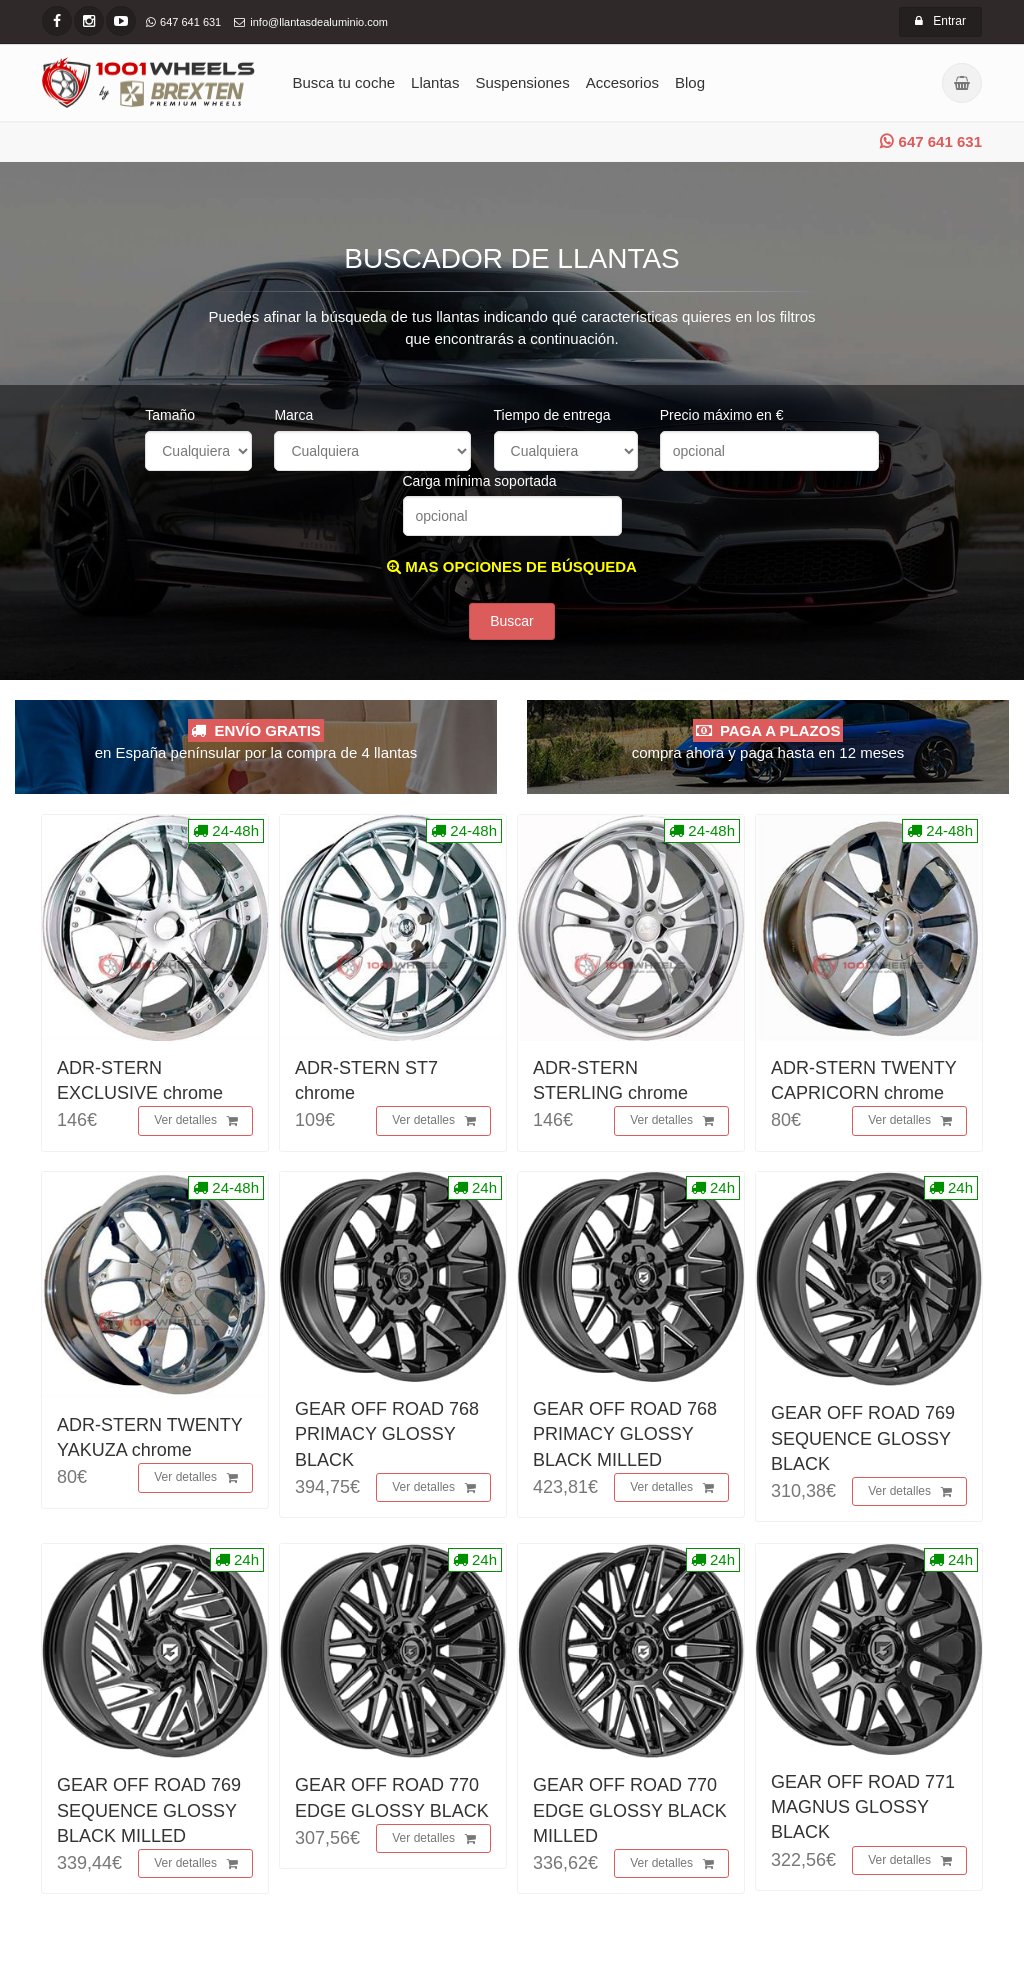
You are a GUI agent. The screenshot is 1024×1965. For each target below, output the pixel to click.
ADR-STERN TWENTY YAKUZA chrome (149, 1437)
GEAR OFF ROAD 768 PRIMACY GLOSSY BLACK (387, 1434)
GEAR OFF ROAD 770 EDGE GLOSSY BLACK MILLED (630, 1810)
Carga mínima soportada (480, 481)
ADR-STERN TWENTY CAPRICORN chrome (863, 1080)
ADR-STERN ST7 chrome (366, 1080)
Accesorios (622, 82)
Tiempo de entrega (552, 415)
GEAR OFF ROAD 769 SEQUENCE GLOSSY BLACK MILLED (149, 1810)
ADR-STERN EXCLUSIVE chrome (140, 1080)
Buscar (512, 621)
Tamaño (170, 415)
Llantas (435, 82)
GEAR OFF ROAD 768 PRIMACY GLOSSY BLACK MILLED (625, 1434)
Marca (293, 415)
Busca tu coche (344, 82)
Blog (690, 82)
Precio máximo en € (722, 415)
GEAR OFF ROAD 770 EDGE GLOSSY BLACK (392, 1797)
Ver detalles (196, 1121)
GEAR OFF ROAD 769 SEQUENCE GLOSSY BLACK (863, 1438)
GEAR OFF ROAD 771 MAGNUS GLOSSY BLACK (863, 1807)
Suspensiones (522, 82)
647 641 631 (931, 141)
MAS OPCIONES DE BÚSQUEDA (512, 566)
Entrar (940, 21)
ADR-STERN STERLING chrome (610, 1080)
